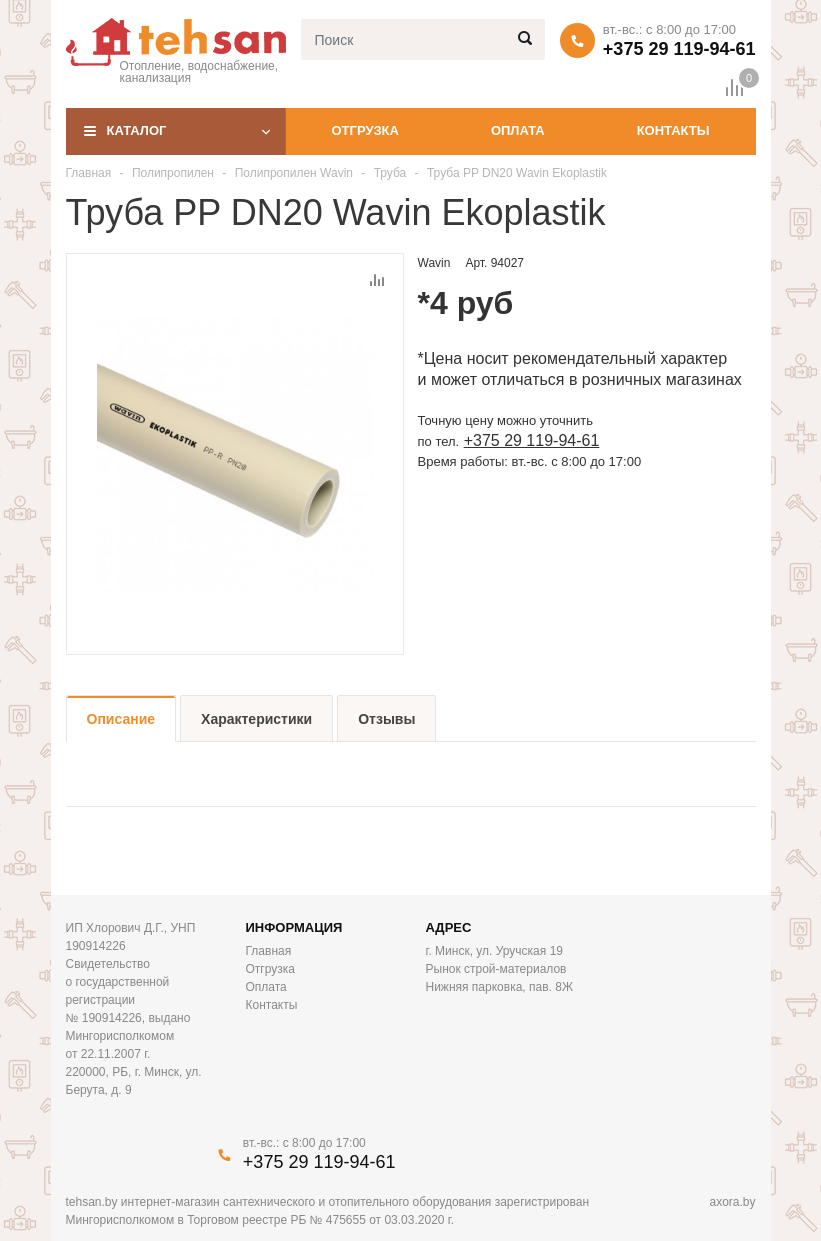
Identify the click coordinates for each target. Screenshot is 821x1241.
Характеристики (256, 719)
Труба (390, 173)
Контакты (673, 130)
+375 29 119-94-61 (679, 49)
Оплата (518, 130)
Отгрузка (364, 130)
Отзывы (386, 719)
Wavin (434, 263)
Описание (121, 719)
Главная (89, 173)
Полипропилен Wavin (296, 173)
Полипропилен (174, 173)
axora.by (732, 1202)
